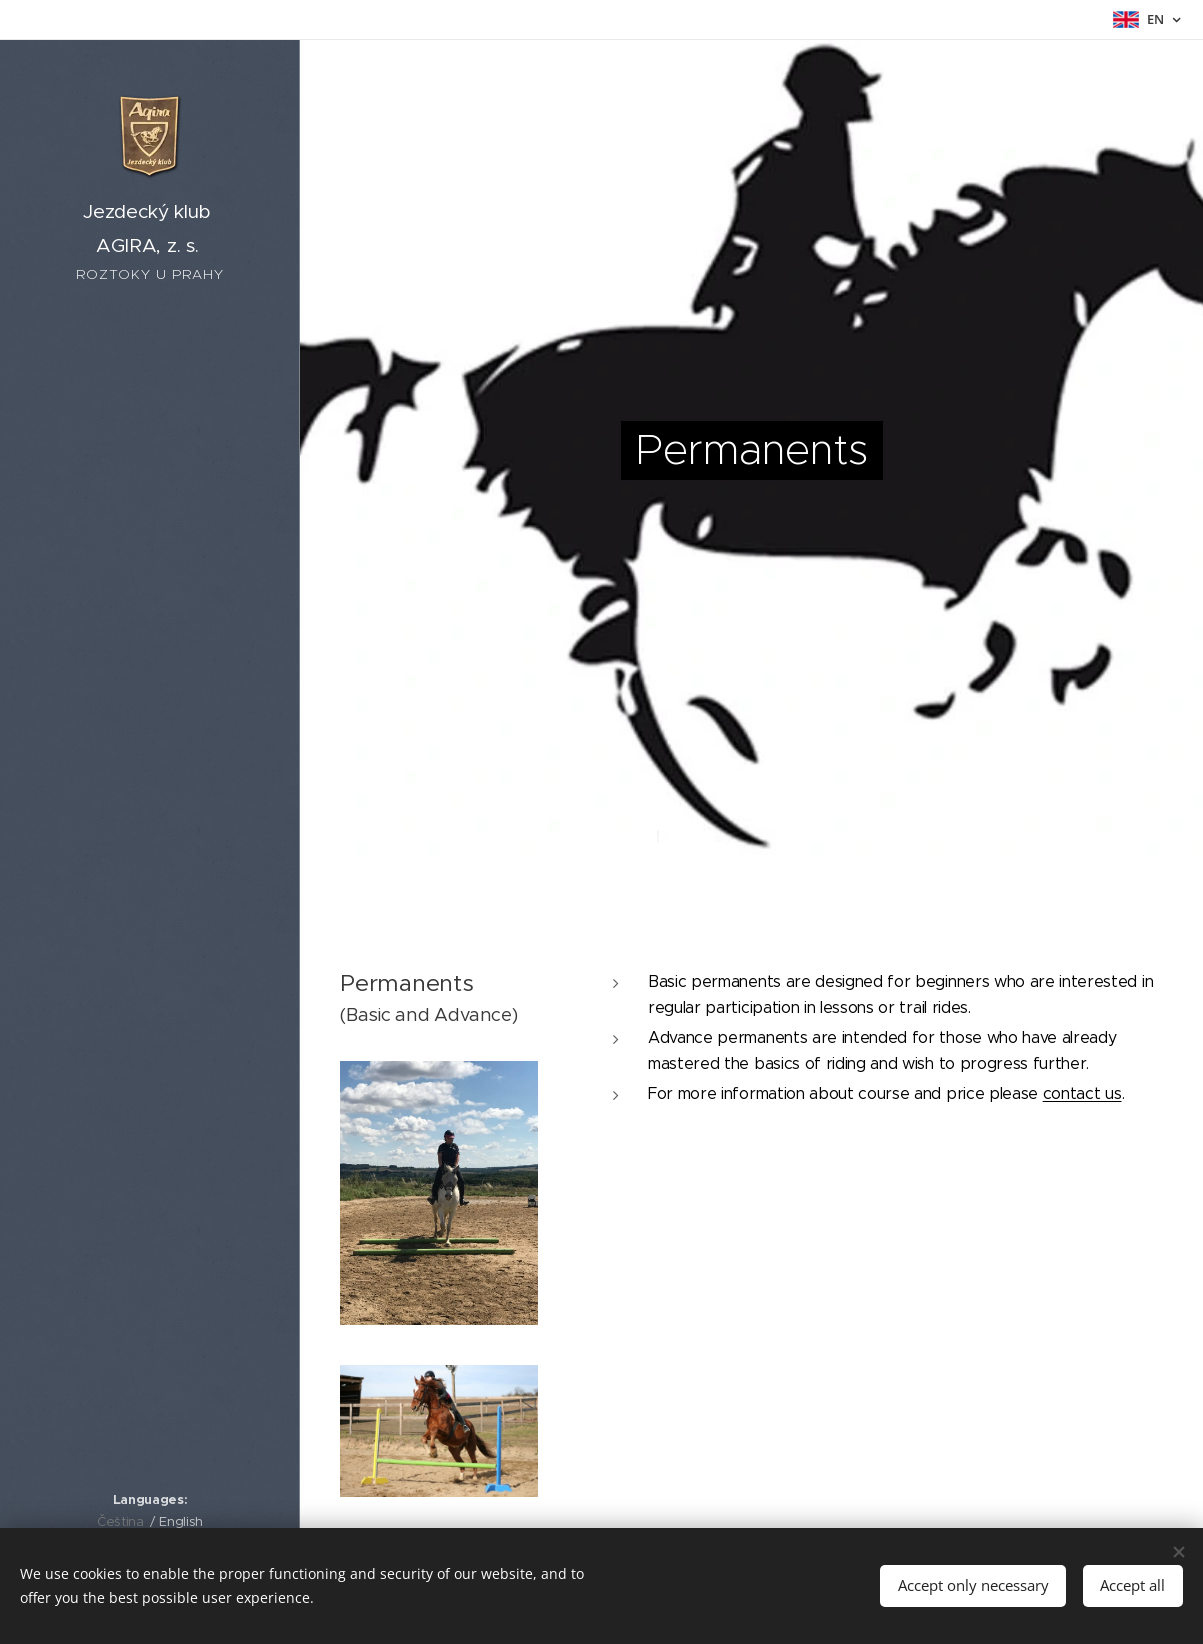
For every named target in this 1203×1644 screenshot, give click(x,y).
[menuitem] (150, 803)
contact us (1082, 1093)
